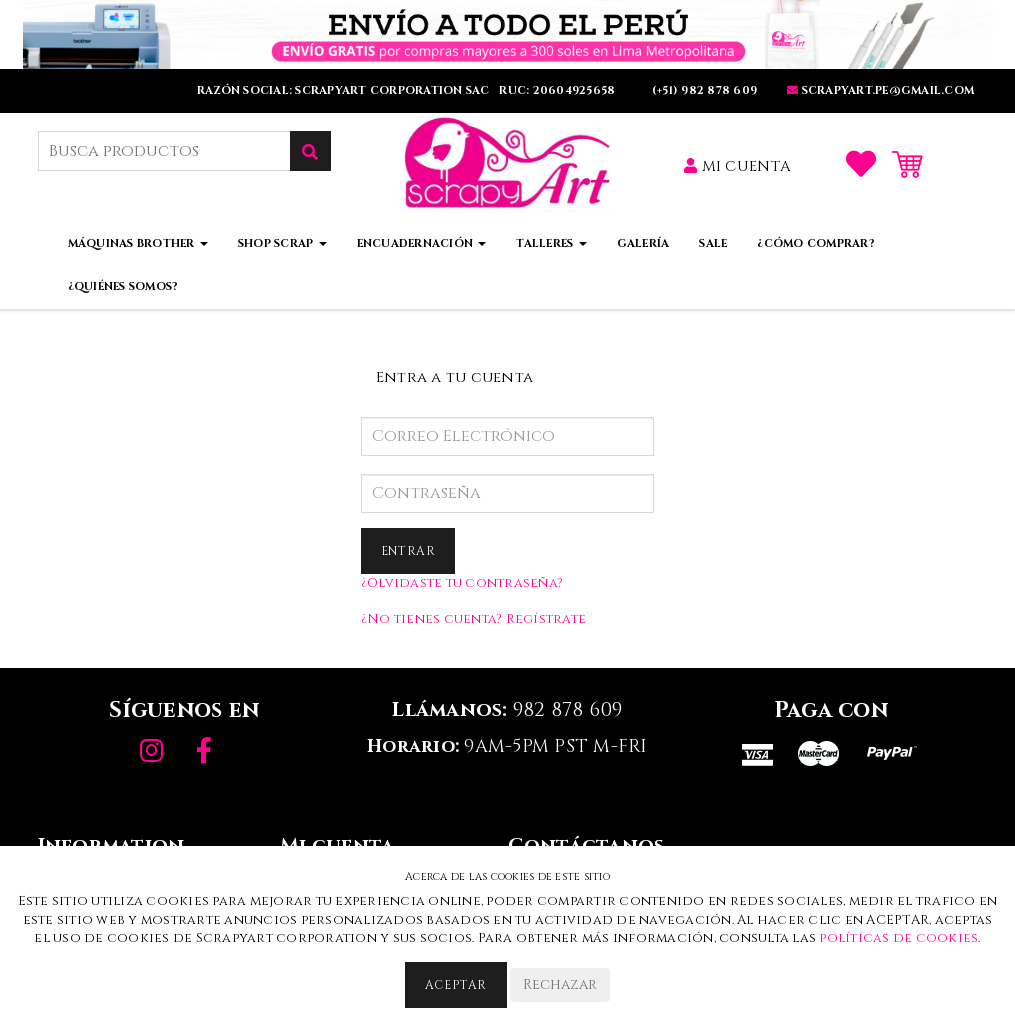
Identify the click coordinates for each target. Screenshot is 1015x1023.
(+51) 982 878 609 (703, 90)
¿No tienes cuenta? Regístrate (473, 619)
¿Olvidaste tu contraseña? (462, 583)
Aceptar (456, 985)
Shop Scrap (282, 243)
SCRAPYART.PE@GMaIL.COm (880, 90)
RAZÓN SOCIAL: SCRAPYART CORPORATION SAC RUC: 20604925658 (408, 90)
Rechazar (560, 984)
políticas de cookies (898, 938)
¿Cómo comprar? (816, 243)
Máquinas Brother (138, 243)
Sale (713, 243)
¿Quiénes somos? (123, 286)
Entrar (408, 551)
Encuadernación (422, 243)
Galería (643, 243)
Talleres (551, 243)
